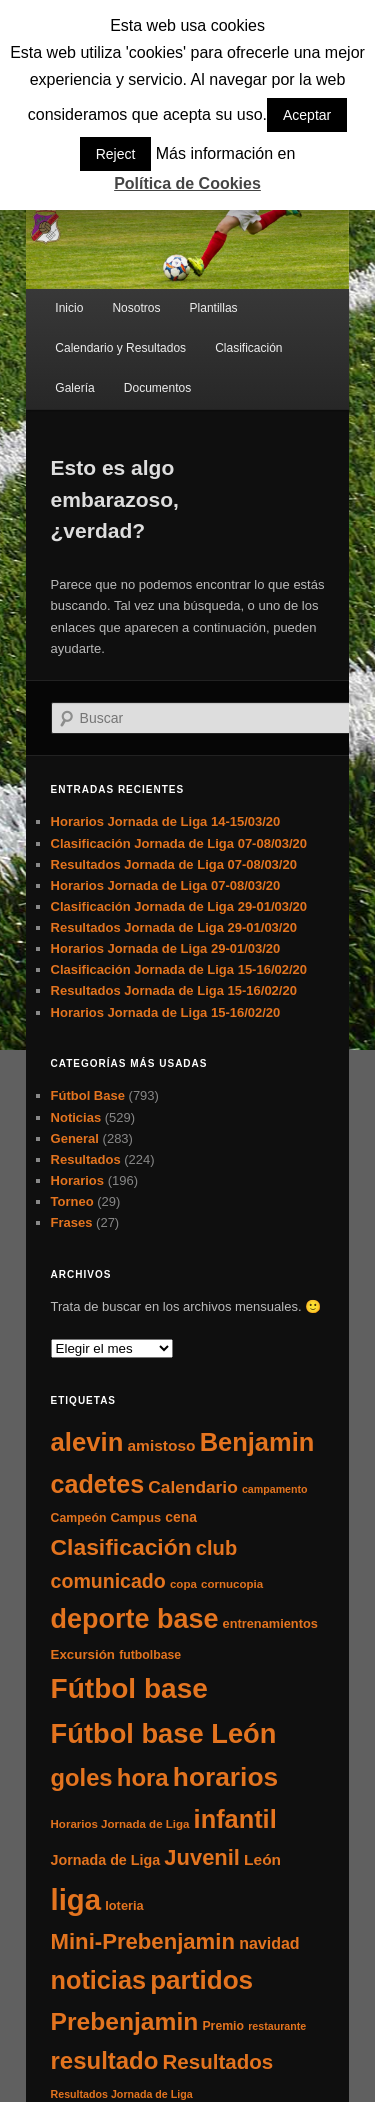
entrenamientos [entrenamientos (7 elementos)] (270, 1623)
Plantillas (214, 308)
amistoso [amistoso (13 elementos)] (162, 1445)
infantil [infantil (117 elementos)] (235, 1819)
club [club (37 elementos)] (216, 1548)
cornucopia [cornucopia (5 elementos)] (232, 1584)
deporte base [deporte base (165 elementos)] (135, 1619)
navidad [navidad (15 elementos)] (269, 1943)
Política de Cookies (187, 183)
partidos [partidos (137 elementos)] (201, 1980)
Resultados (86, 1159)
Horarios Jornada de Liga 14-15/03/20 (166, 821)
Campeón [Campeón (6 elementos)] (79, 1518)
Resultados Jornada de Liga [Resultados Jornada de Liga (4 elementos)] (122, 2094)
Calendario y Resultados (120, 348)
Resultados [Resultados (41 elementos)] (218, 2061)
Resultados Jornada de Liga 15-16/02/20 (174, 990)
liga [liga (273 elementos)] (76, 1899)
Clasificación (248, 348)
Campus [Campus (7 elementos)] (136, 1517)
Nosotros (136, 308)
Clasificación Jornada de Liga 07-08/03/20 (179, 843)
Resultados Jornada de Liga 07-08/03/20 (174, 864)
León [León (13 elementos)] (262, 1859)
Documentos (157, 388)
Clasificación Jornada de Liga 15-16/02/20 (179, 969)
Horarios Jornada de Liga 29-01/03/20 (166, 948)
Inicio (69, 308)
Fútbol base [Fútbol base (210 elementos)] (129, 1688)
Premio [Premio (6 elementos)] (223, 2026)
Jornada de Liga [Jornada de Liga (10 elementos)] (106, 1860)
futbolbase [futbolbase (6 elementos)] (150, 1655)
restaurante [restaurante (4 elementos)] (277, 2026)
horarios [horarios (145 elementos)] (225, 1777)
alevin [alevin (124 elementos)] (87, 1442)
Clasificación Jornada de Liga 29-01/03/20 (179, 906)
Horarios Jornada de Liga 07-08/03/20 (166, 885)
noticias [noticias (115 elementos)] (98, 1980)
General (75, 1138)
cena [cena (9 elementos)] (181, 1517)
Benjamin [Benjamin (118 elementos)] (257, 1442)
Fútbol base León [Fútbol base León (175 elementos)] (164, 1733)
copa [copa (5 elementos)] (183, 1584)
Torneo (72, 1201)
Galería (74, 388)
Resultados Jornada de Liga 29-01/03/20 (174, 927)
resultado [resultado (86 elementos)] (105, 2060)
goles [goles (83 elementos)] (82, 1777)
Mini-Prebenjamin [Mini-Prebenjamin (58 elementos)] (143, 1941)
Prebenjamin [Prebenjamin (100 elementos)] (125, 2021)
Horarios (77, 1180)
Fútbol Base (88, 1095)
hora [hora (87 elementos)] (143, 1777)
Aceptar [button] (307, 115)
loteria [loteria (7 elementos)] (124, 1905)
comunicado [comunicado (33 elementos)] (108, 1581)
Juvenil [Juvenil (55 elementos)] (202, 1857)
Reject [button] (116, 154)
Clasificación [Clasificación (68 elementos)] (121, 1547)
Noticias (76, 1117)
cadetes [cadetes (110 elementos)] (98, 1484)
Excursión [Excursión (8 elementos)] (83, 1654)
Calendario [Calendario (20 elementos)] (192, 1487)
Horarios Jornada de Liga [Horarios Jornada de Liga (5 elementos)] (120, 1824)
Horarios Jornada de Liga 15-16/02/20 (166, 1012)
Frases (72, 1222)
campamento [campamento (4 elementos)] (275, 1489)
